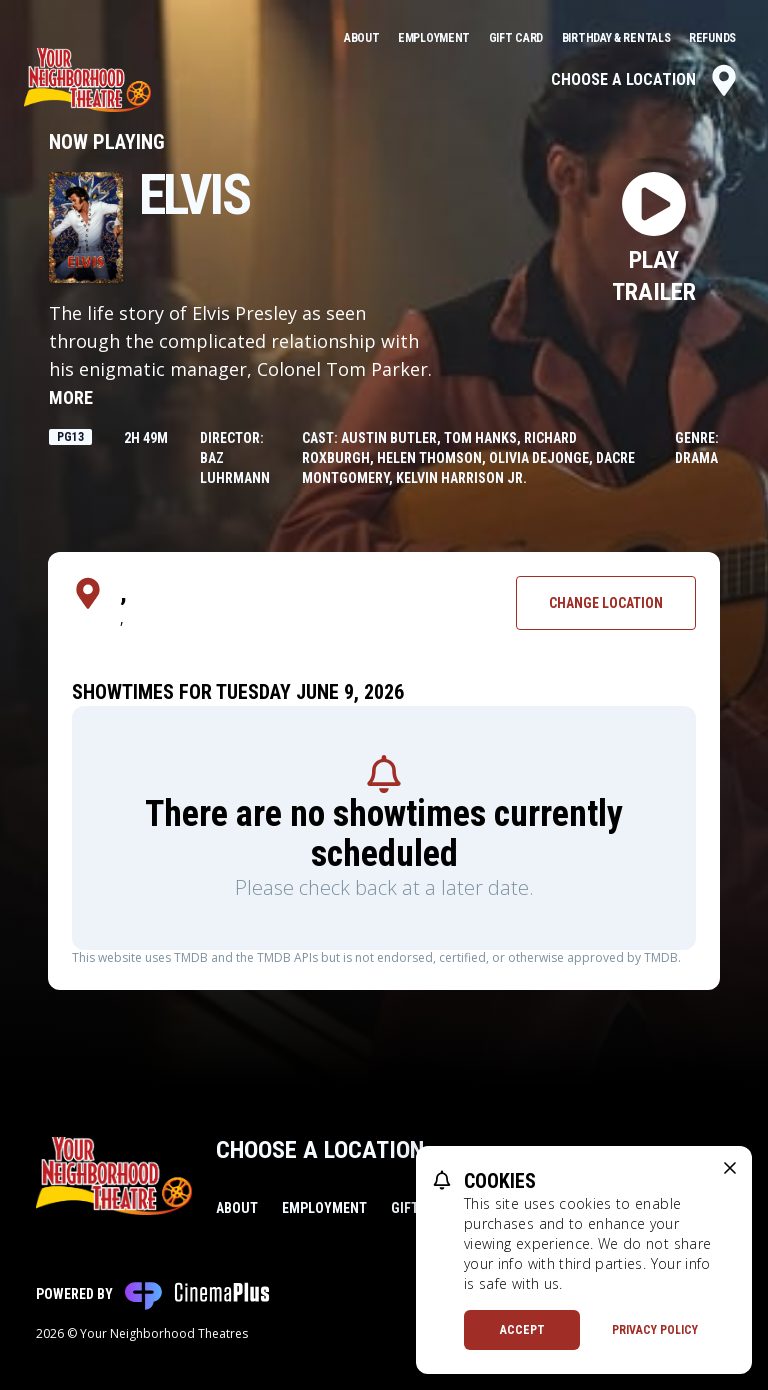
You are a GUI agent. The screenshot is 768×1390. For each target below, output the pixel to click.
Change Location (606, 603)
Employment (435, 38)
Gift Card (517, 38)
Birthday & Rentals (617, 38)
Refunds (712, 38)
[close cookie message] (730, 1168)
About (363, 38)
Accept (522, 1330)
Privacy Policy (655, 1330)
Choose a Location (645, 80)
